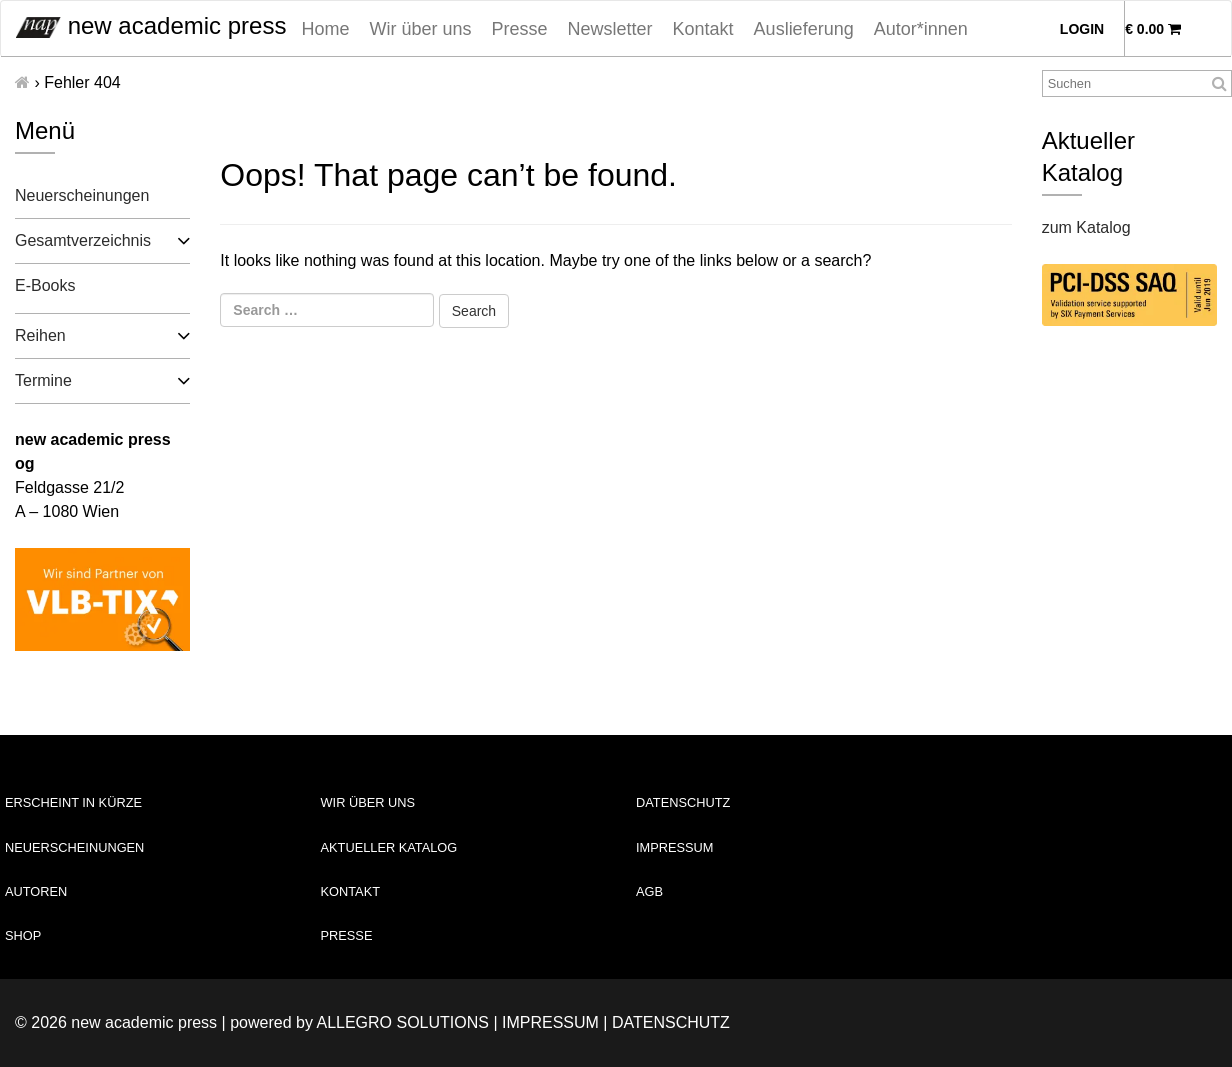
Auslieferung (804, 29)
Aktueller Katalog (389, 847)
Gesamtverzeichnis (83, 240)
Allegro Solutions (402, 1022)
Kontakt (703, 29)
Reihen (40, 335)
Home (325, 29)
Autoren (36, 891)
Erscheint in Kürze (73, 802)
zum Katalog (1086, 227)
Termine (43, 380)
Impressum (675, 847)
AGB (649, 891)
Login (1082, 29)
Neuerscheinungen (82, 195)
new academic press (151, 25)
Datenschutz (683, 802)
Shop (23, 935)
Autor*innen (921, 29)
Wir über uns (420, 29)
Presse (520, 29)
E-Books (45, 285)
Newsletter (610, 29)
